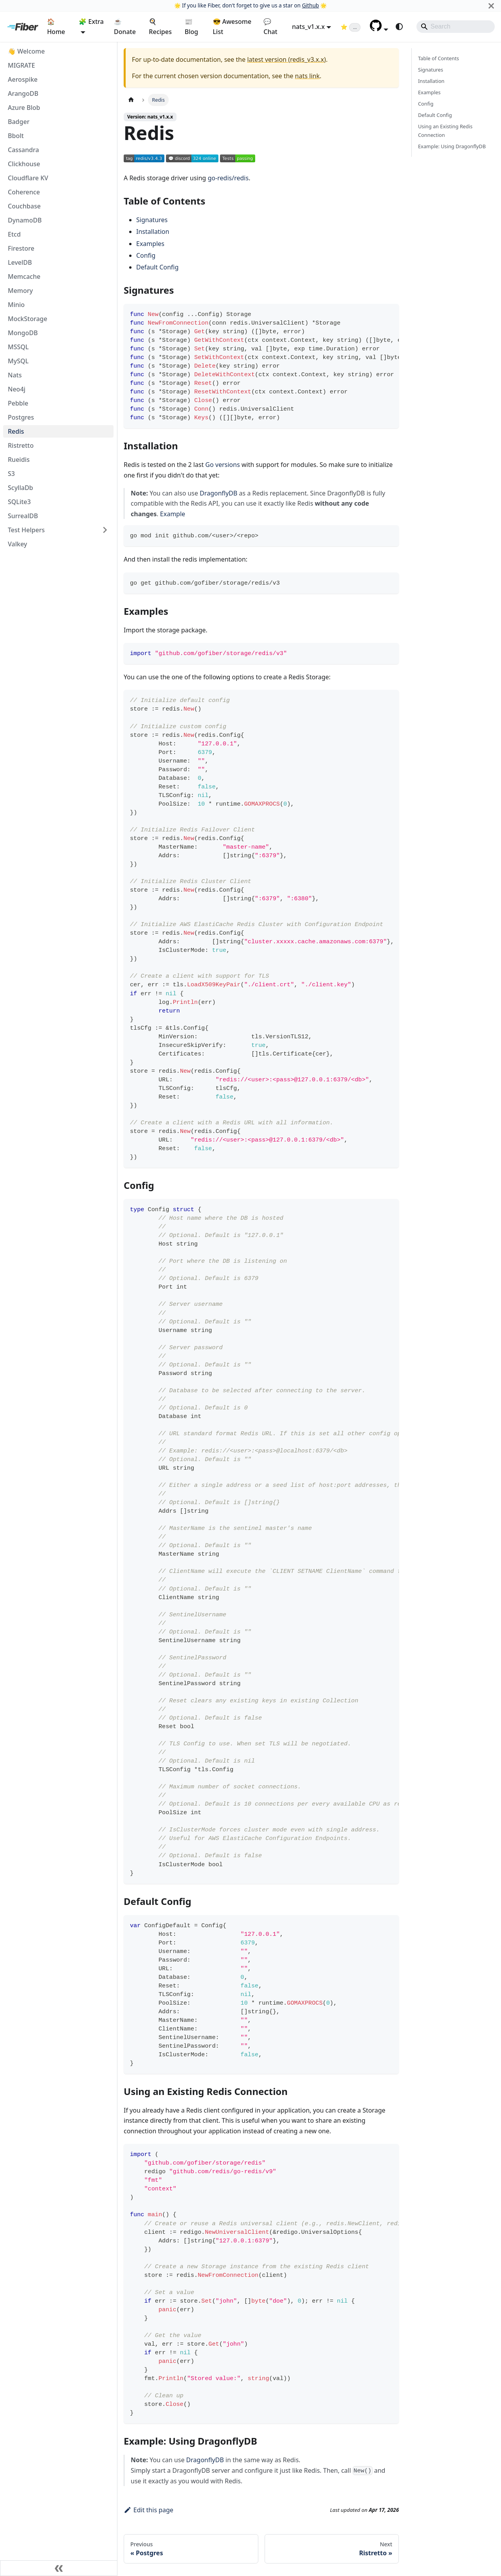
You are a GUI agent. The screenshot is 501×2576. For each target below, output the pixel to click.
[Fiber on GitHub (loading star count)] (350, 26)
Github (310, 5)
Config (145, 255)
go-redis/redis (228, 178)
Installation (152, 231)
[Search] (455, 26)
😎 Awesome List (232, 26)
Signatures (152, 219)
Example (172, 514)
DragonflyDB (218, 493)
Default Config (157, 267)
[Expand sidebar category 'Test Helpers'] (105, 530)
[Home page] (131, 100)
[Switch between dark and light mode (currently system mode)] (399, 26)
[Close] (491, 5)
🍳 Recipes (160, 26)
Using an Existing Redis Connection (445, 130)
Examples (150, 243)
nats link (307, 76)
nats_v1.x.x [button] (308, 26)
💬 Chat (270, 26)
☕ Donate (125, 26)
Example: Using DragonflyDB (452, 146)
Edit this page (148, 2510)
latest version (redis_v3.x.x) (286, 59)
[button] (379, 29)
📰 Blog (191, 26)
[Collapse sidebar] (58, 2568)
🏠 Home (56, 26)
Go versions (222, 464)
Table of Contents (438, 58)
